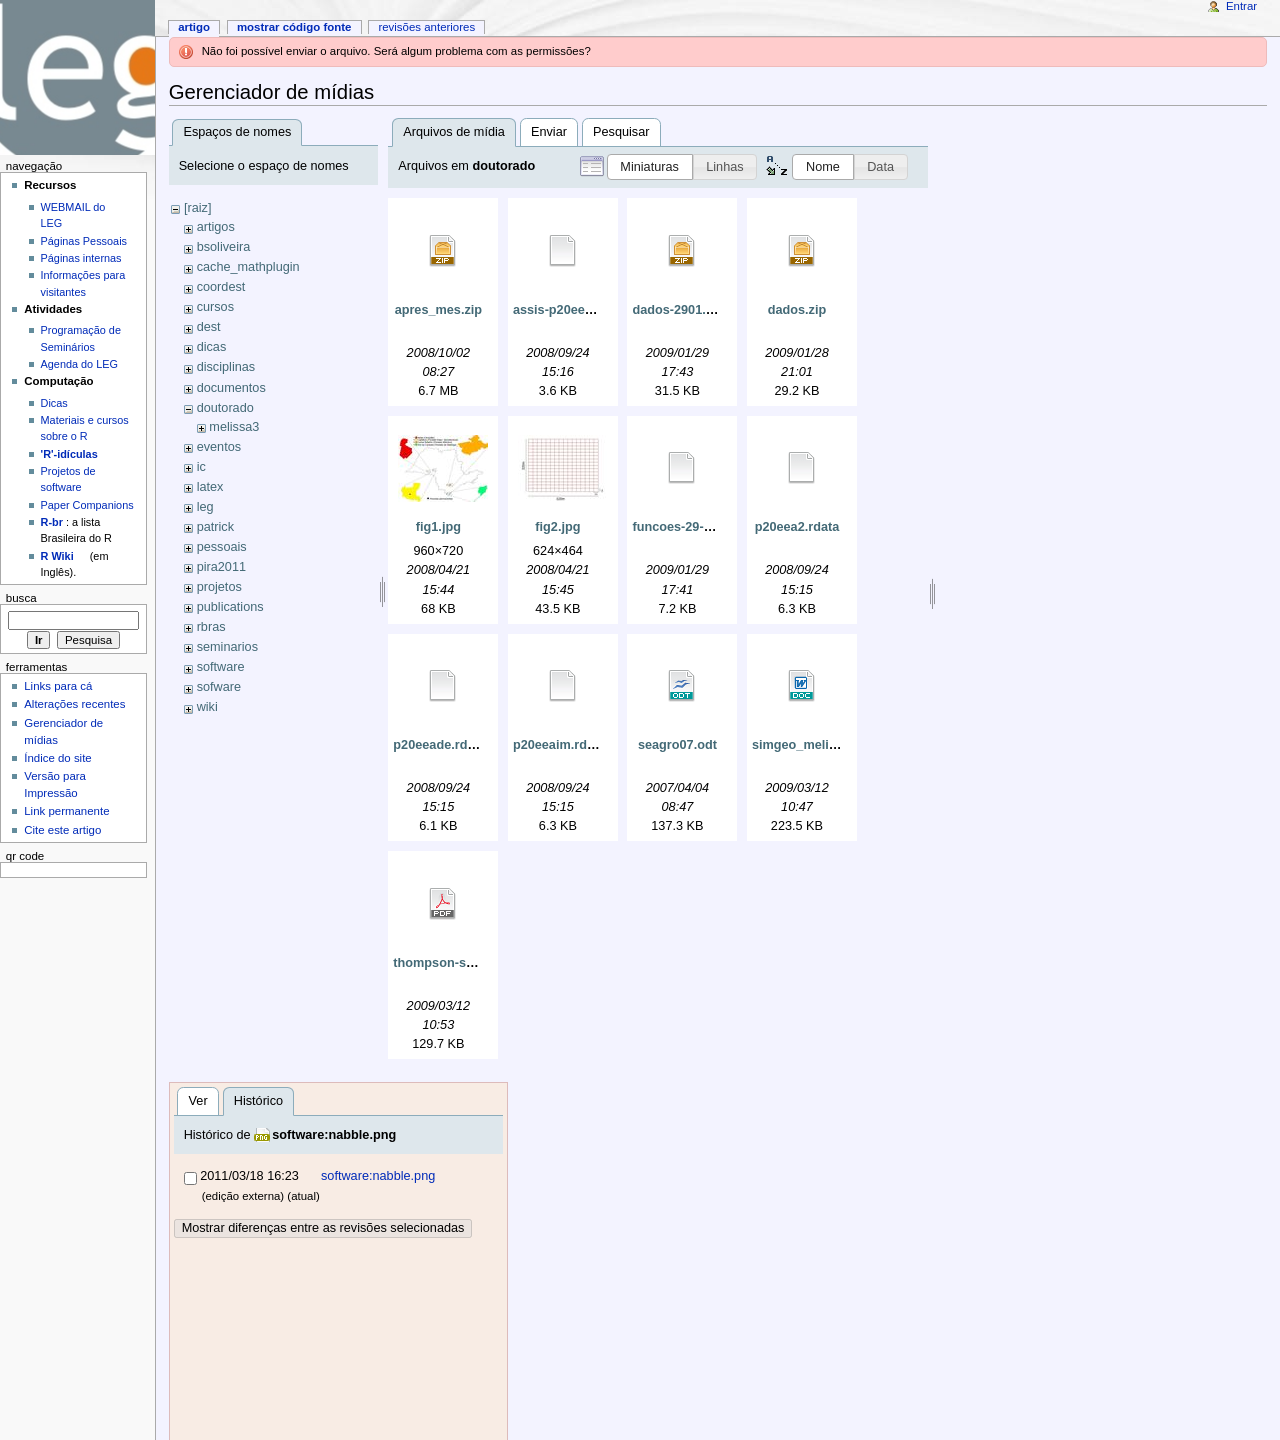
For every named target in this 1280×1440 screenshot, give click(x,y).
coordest (221, 287)
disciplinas (226, 367)
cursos (215, 307)
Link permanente (66, 811)
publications (230, 607)
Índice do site (58, 758)
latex (210, 487)
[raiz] (198, 208)
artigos (216, 227)
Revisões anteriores (426, 27)
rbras (211, 627)
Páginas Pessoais (84, 241)
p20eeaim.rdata (559, 745)
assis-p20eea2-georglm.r (587, 310)
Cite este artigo (62, 830)
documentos (231, 388)
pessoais (222, 547)
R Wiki (57, 556)
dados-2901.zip (677, 310)
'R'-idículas (69, 454)
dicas (212, 347)
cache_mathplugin (248, 267)
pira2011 (221, 567)
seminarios (227, 647)
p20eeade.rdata (439, 745)
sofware (219, 687)
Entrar (1241, 6)
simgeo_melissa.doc (814, 745)
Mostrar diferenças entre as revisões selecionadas (323, 1228)
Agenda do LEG (79, 364)
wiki (207, 707)
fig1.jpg (438, 527)
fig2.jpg (557, 527)
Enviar (549, 132)
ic (201, 467)
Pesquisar (621, 132)
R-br (52, 522)
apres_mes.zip (438, 310)
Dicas (54, 403)
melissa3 (234, 427)
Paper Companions (87, 505)
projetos (219, 587)
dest (209, 327)
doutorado (225, 408)
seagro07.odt (677, 745)
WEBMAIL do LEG (73, 215)
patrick (215, 527)
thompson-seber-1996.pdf (470, 963)
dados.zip (797, 310)
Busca (21, 598)
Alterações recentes (74, 704)
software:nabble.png (334, 1135)
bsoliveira (224, 247)
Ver (198, 1101)
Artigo (194, 27)
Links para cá (58, 686)
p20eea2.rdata (797, 527)
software (221, 667)
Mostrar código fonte (294, 27)
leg (205, 507)
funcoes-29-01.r (679, 527)
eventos (219, 447)
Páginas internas (81, 258)
